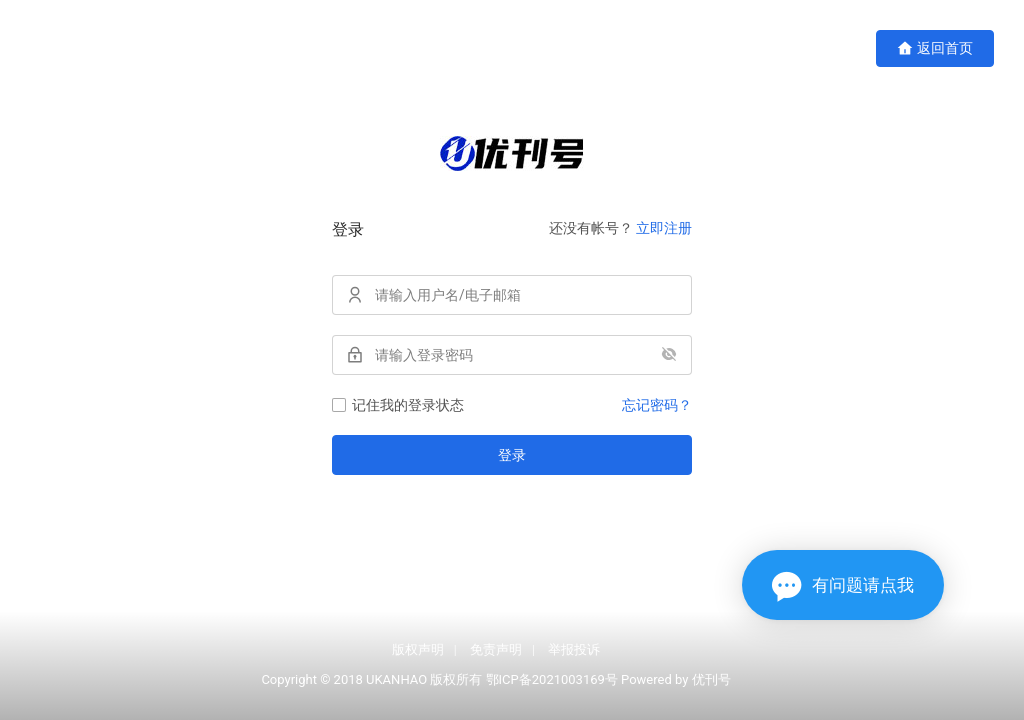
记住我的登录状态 (398, 405)
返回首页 (935, 48)
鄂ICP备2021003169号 (552, 679)
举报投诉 (574, 649)
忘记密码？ (657, 405)
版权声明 (418, 649)
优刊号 (711, 679)
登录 (512, 455)
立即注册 (664, 228)
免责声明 (496, 649)
